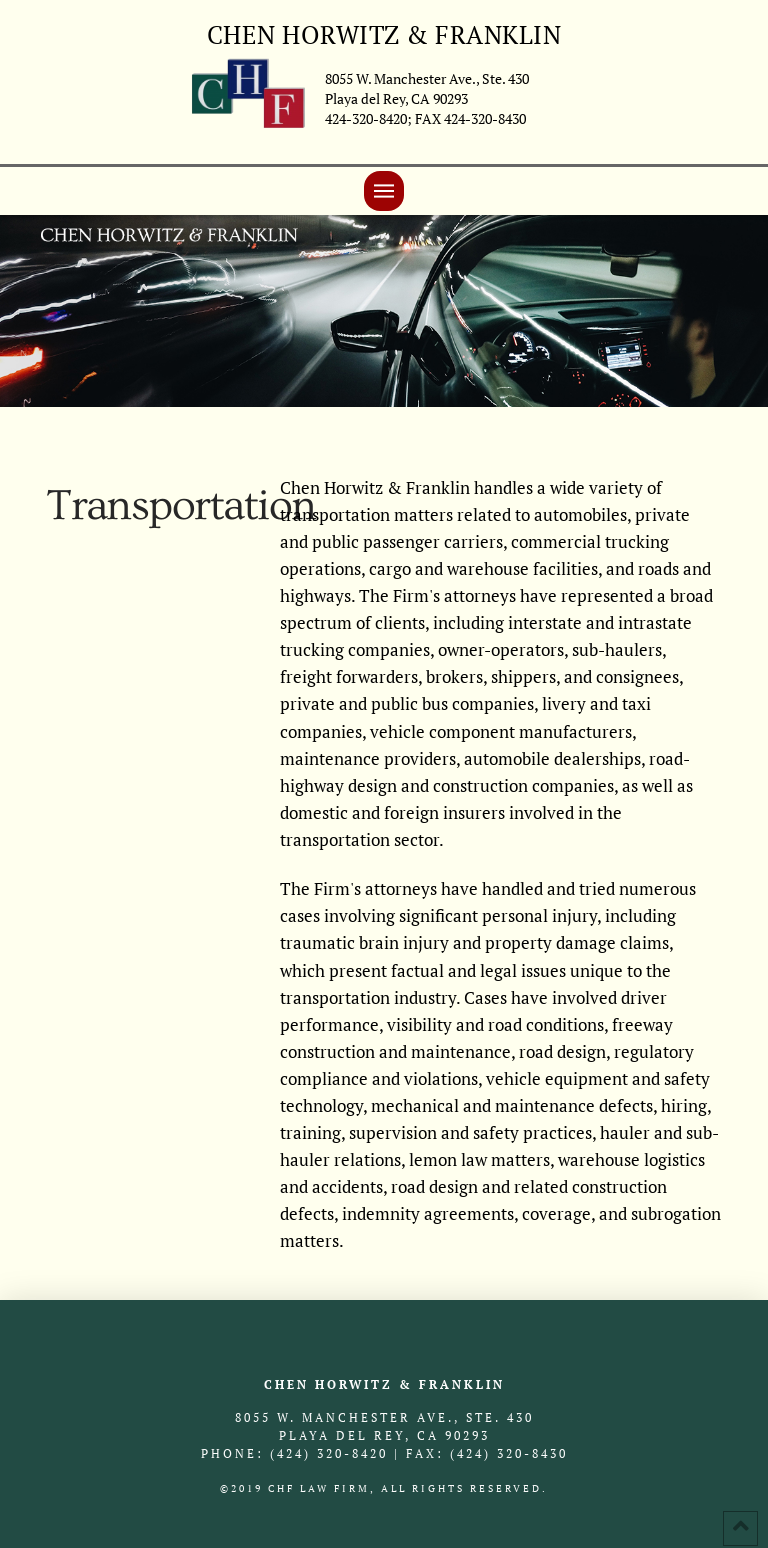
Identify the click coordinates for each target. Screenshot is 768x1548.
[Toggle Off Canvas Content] (384, 191)
